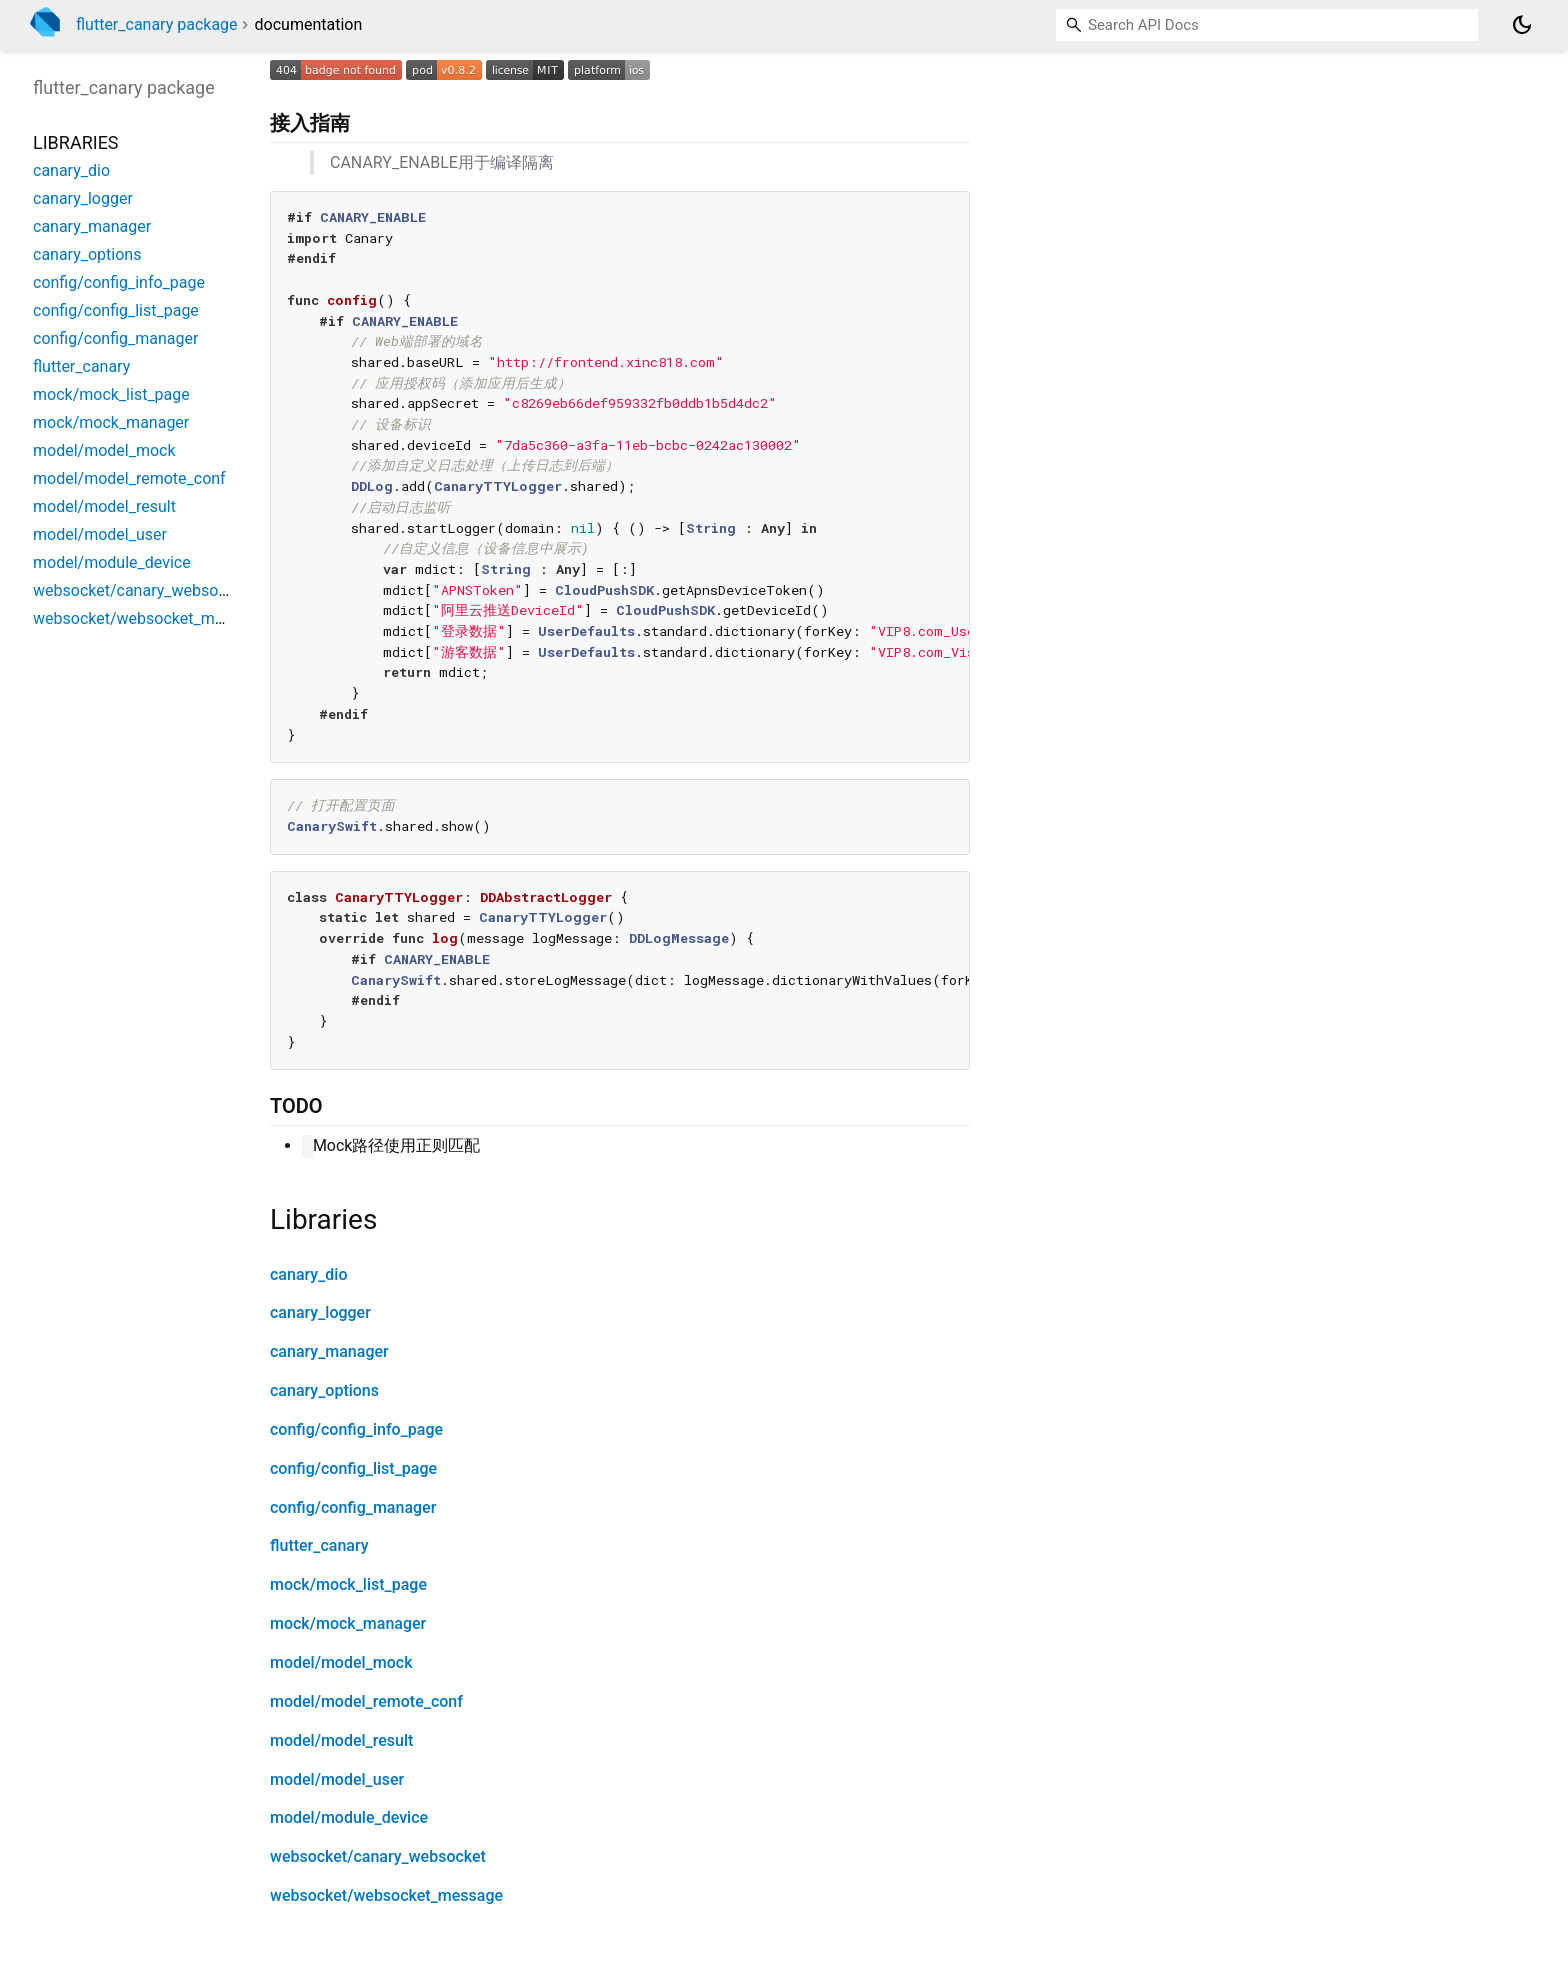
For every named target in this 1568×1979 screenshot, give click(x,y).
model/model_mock (341, 1662)
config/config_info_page (356, 1429)
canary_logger (320, 1312)
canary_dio (308, 1274)
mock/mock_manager (348, 1623)
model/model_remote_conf (366, 1701)
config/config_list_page (353, 1468)
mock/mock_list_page (348, 1584)
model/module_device (349, 1817)
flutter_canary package (157, 24)
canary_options (324, 1390)
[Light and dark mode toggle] (1522, 25)
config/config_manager (353, 1507)
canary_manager (329, 1351)
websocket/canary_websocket (378, 1856)
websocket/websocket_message (386, 1895)
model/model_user (337, 1779)
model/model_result (341, 1740)
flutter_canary (319, 1545)
